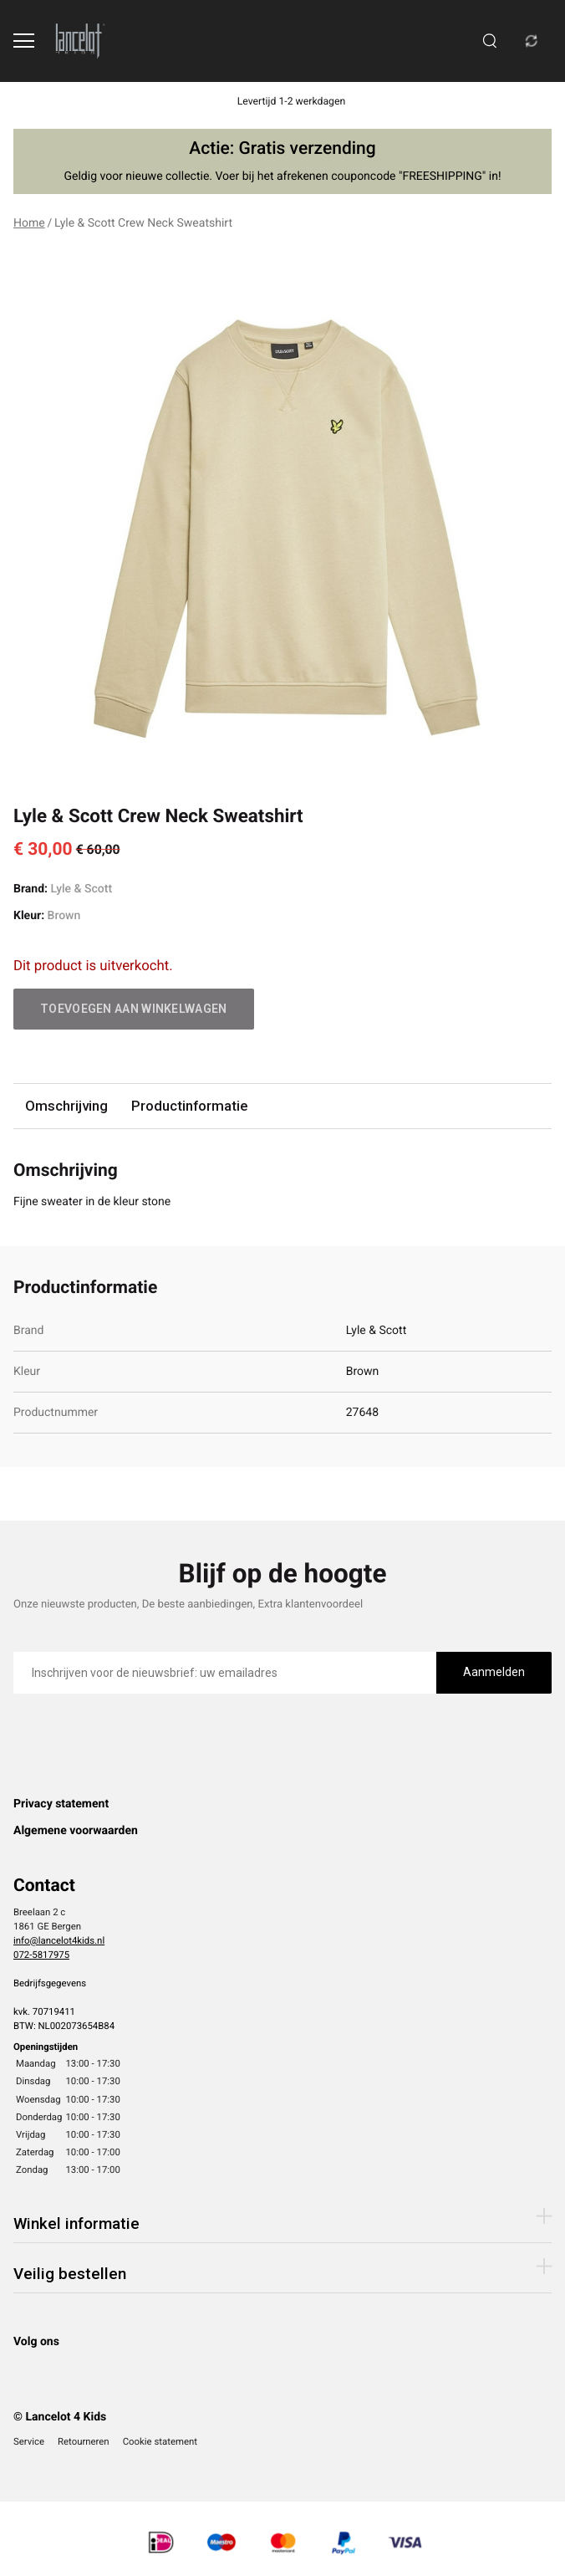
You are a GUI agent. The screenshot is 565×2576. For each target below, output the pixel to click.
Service (28, 2441)
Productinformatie (189, 1105)
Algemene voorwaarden (75, 1830)
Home (29, 223)
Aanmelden (494, 1672)
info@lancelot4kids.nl (58, 1940)
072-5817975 (41, 1954)
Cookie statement (160, 2441)
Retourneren (83, 2441)
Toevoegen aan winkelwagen (133, 1008)
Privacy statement (61, 1804)
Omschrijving (66, 1105)
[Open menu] (23, 40)
